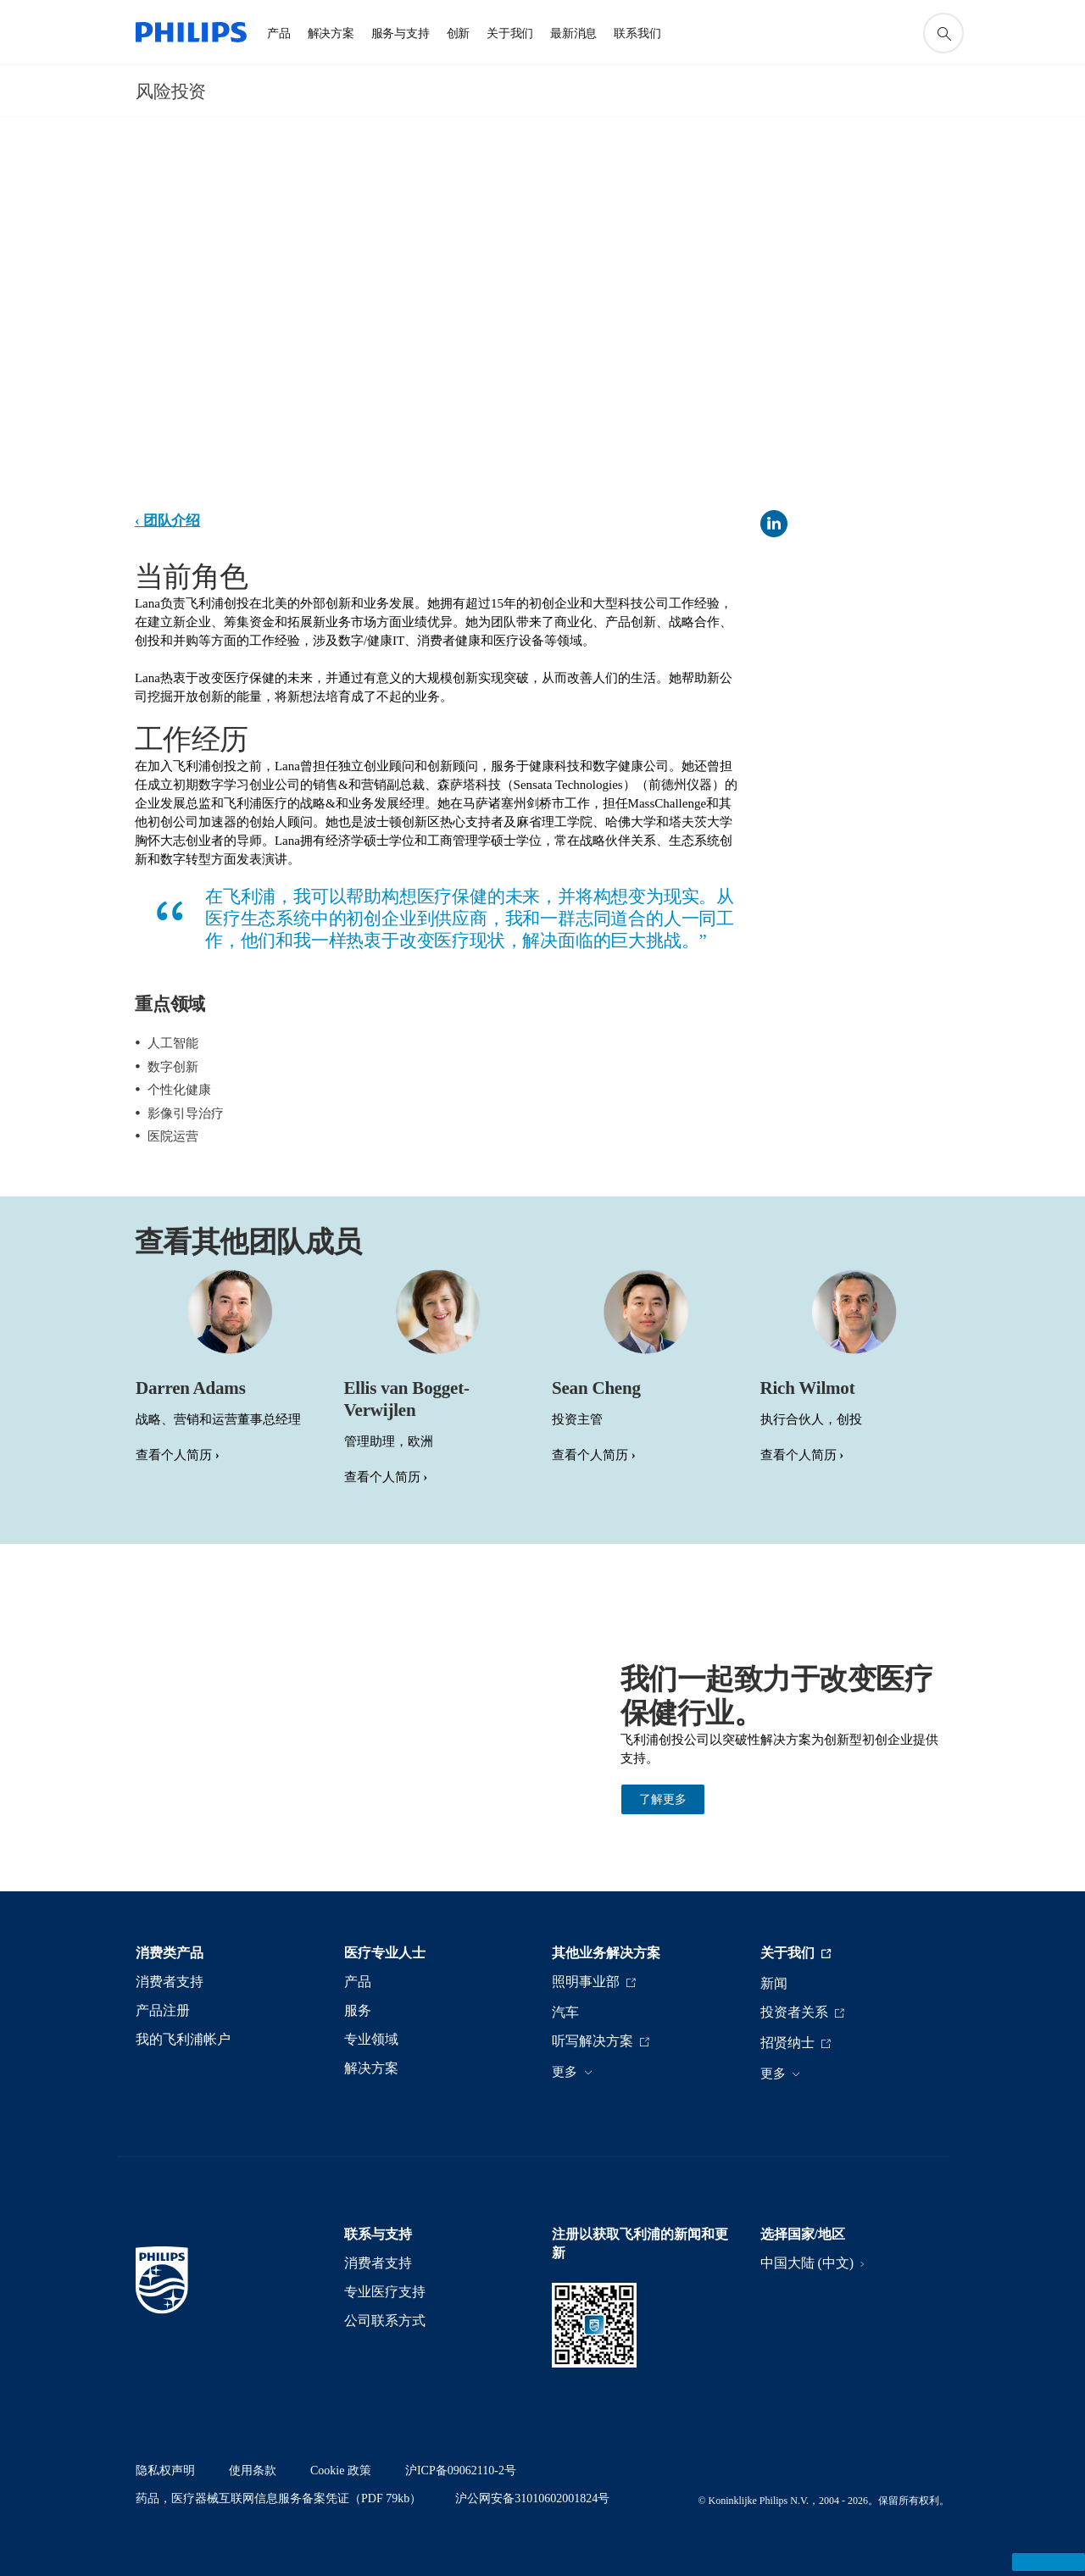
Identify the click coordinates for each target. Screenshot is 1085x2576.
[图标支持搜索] (943, 33)
